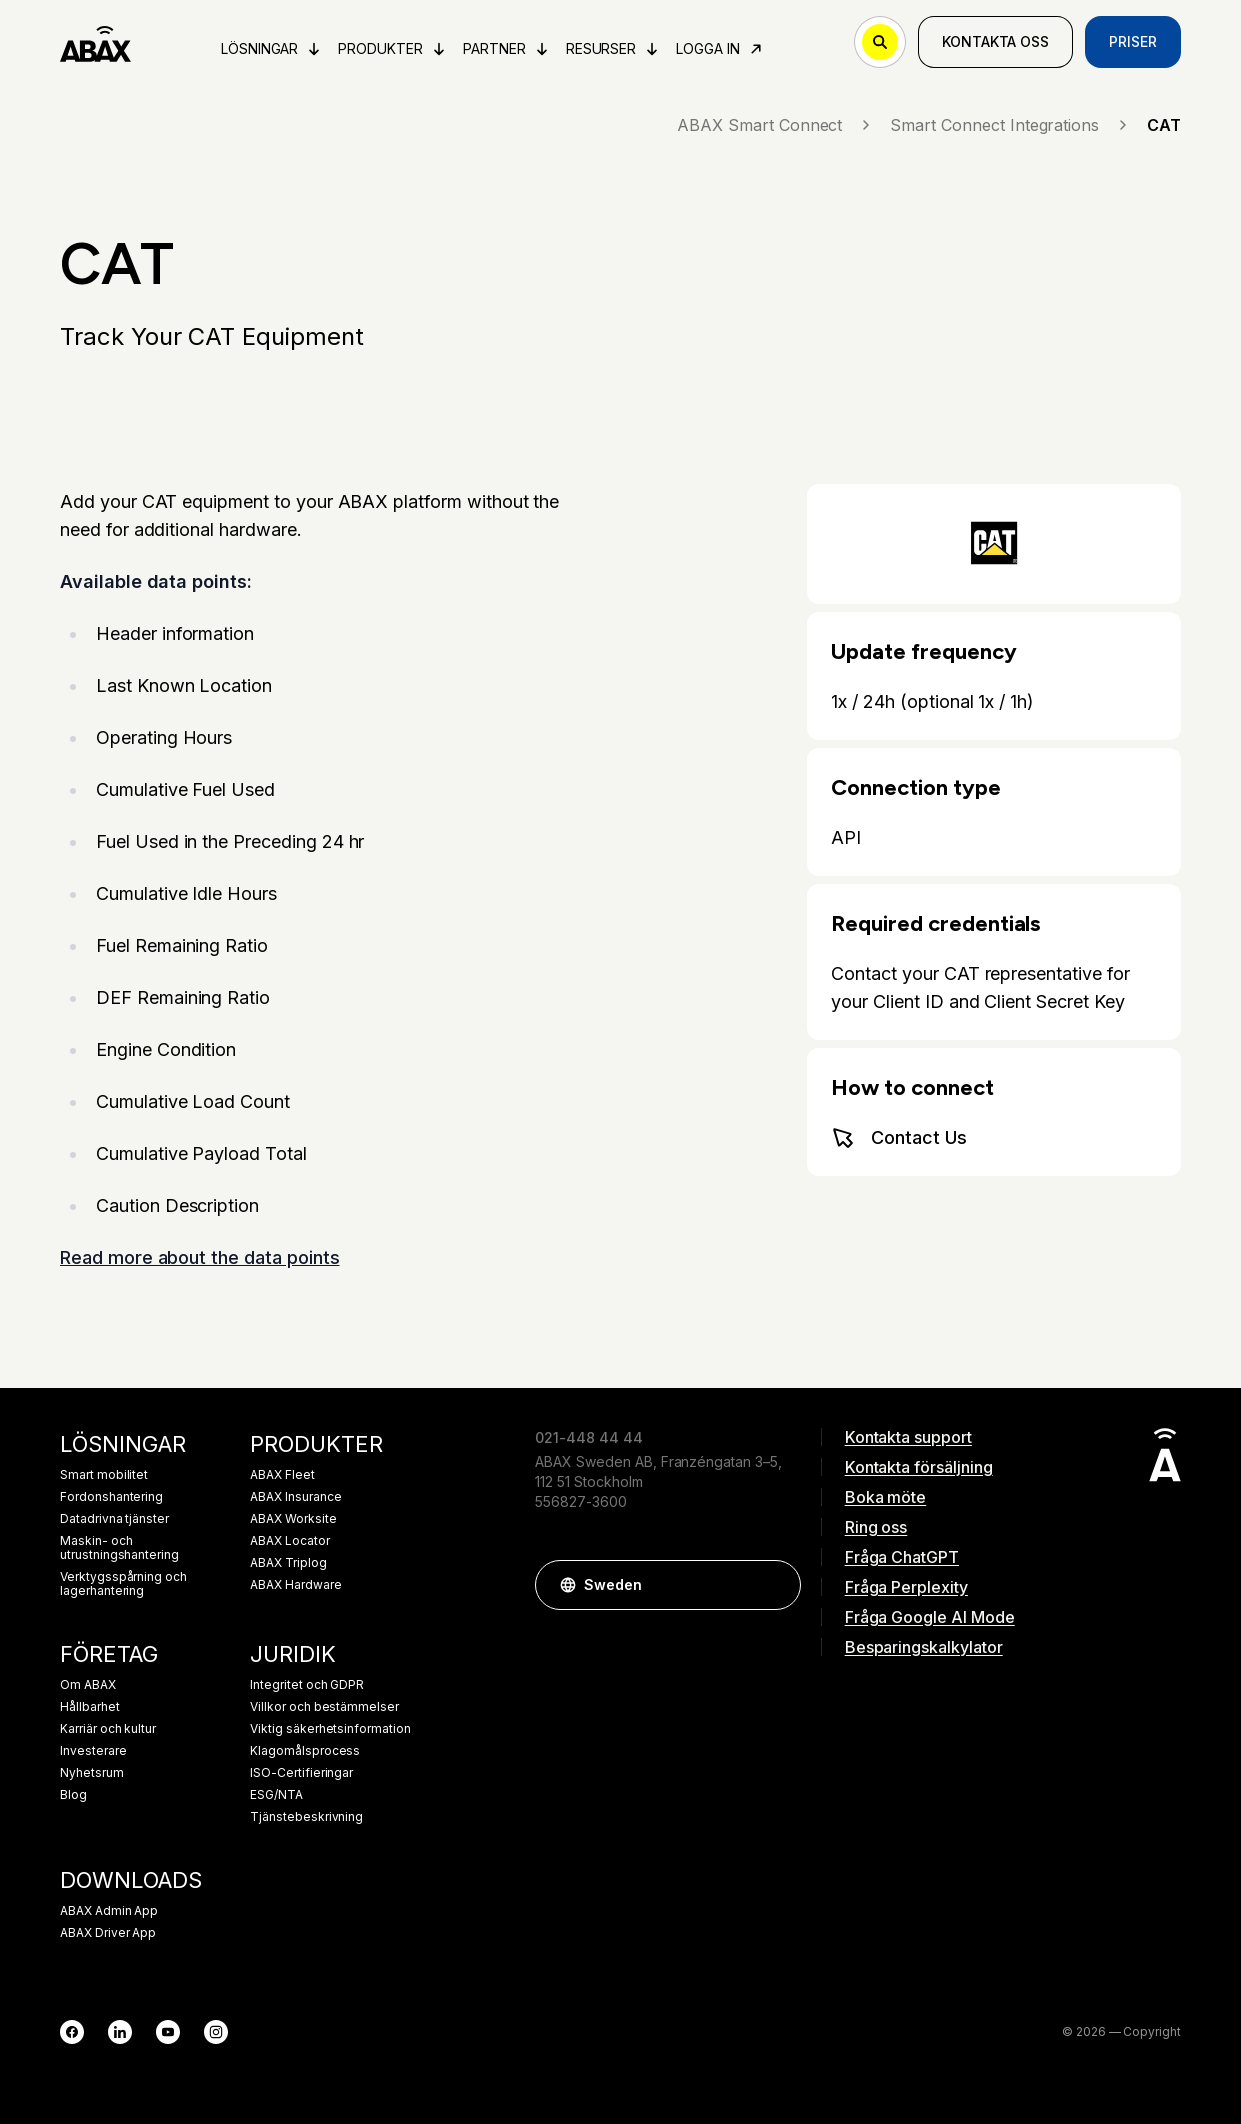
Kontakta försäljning (919, 1467)
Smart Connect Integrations (1010, 125)
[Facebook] (72, 2032)
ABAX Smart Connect (775, 125)
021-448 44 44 (588, 1437)
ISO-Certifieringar (301, 1773)
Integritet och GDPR (307, 1685)
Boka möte (886, 1497)
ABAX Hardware (295, 1585)
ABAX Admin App (109, 1911)
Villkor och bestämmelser (324, 1707)
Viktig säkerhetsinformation (330, 1729)
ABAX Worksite (293, 1519)
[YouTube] (168, 2032)
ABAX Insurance (295, 1497)
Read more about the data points (200, 1257)
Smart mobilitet (104, 1475)
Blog (73, 1795)
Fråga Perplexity (906, 1587)
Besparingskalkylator (924, 1647)
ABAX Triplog (288, 1563)
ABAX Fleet (282, 1475)
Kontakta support (908, 1437)
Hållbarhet (90, 1707)
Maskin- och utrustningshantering (119, 1548)
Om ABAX (88, 1685)
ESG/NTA (276, 1795)
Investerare (93, 1751)
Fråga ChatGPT (902, 1557)
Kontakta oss (995, 41)
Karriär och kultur (108, 1729)
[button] (776, 1585)
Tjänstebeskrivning (306, 1817)
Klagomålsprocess (305, 1751)
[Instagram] (216, 2032)
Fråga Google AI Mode (930, 1617)
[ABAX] (95, 42)
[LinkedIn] (120, 2032)
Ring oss (876, 1527)
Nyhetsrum (92, 1773)
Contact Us (899, 1138)
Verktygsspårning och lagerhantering (123, 1584)
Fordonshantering (111, 1497)
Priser (1133, 41)
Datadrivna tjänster (114, 1519)
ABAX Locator (289, 1541)
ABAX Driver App (108, 1933)
